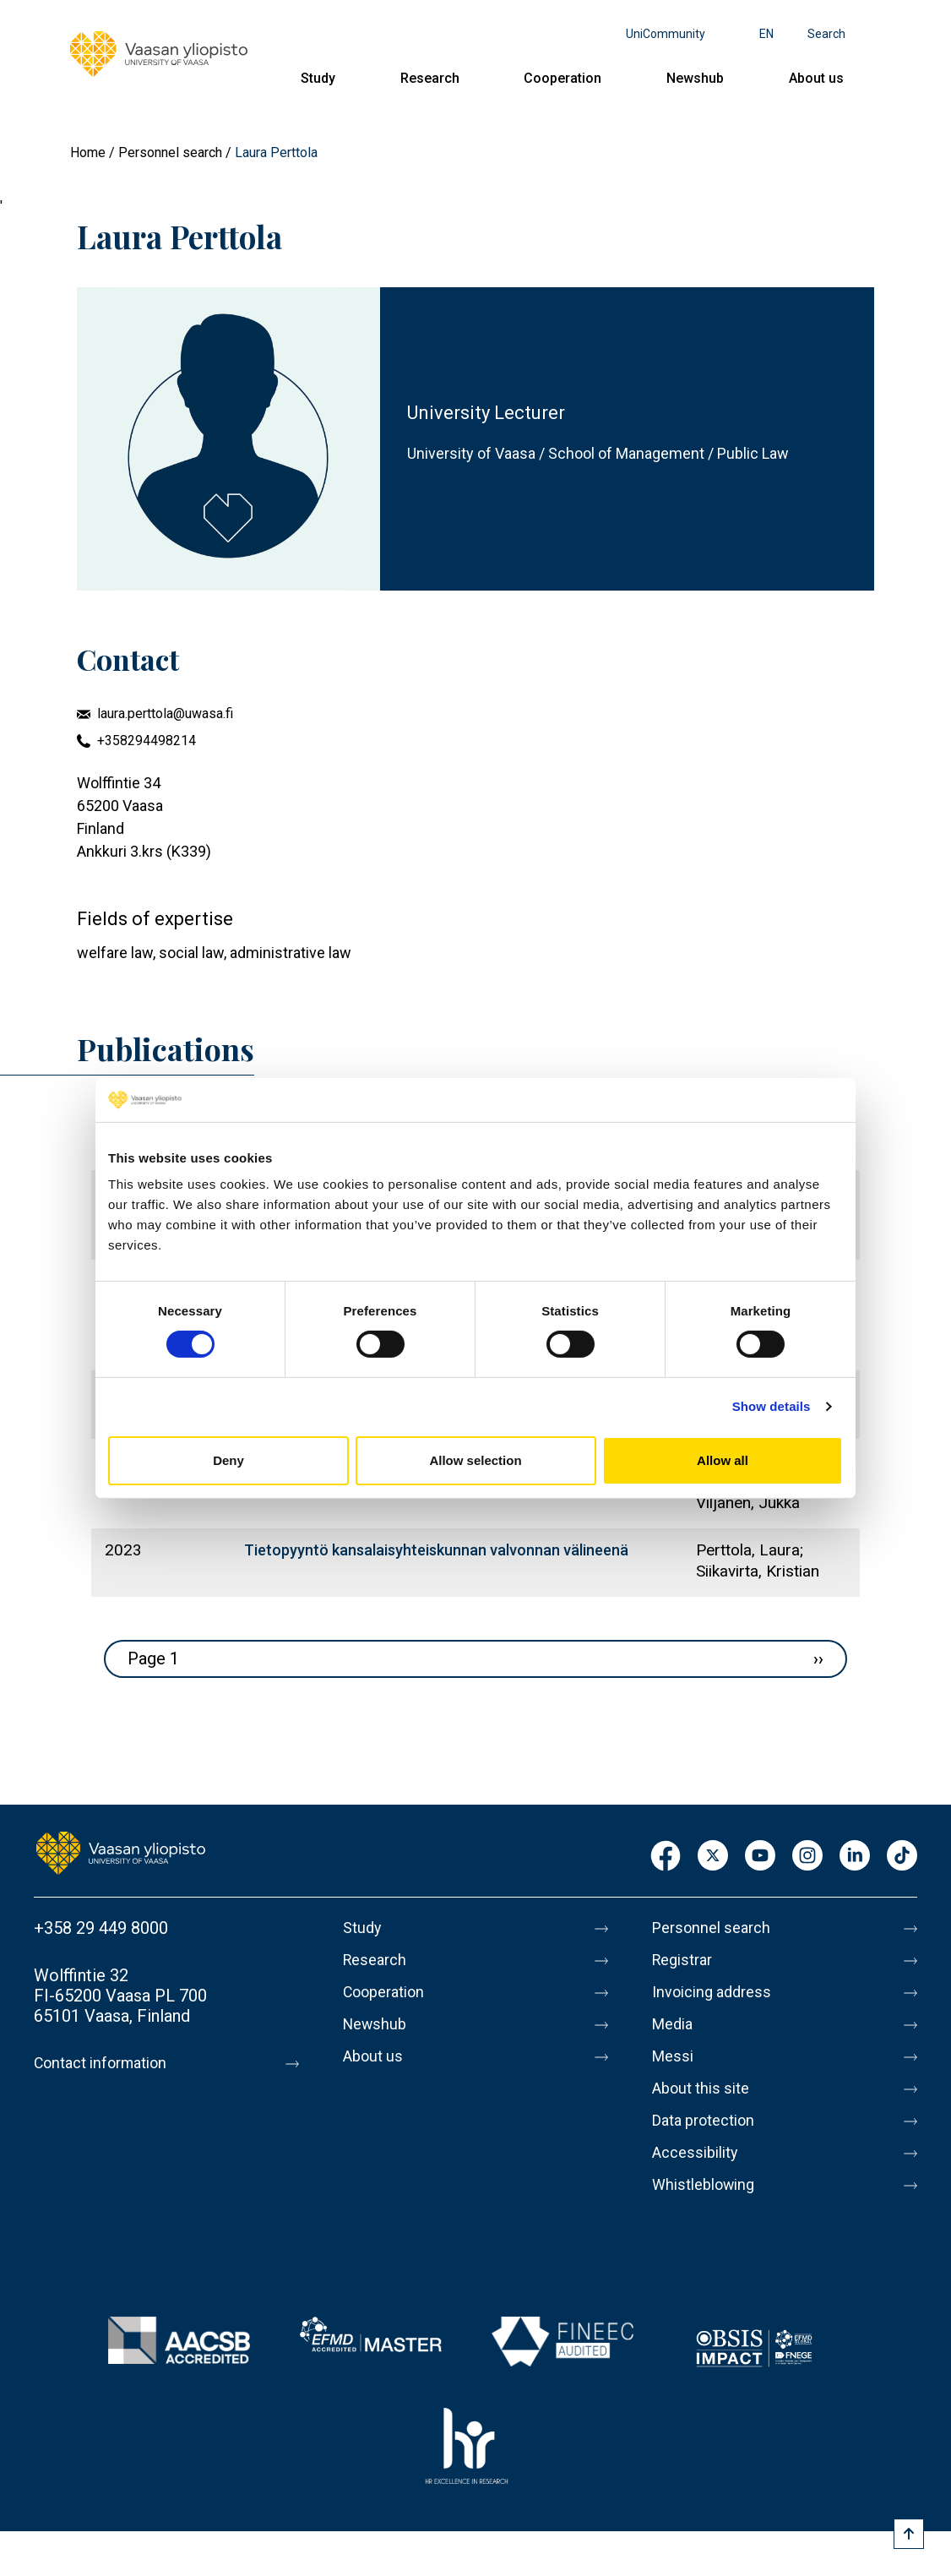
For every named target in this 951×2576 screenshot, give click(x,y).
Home (88, 152)
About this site (706, 2088)
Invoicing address (717, 1992)
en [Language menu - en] (766, 34)
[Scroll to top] (909, 2534)
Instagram (807, 1856)
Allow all (722, 1460)
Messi (675, 2056)
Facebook (665, 1856)
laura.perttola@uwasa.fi (165, 713)
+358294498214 (146, 740)
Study (318, 78)
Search (826, 34)
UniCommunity (665, 34)
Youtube (760, 1856)
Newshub (695, 78)
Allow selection (475, 1460)
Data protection (710, 2120)
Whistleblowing (709, 2185)
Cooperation (562, 78)
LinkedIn (855, 1856)
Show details (771, 1406)
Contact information (108, 2063)
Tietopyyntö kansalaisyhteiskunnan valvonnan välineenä (436, 1550)
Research (429, 78)
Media (675, 2024)
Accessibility (699, 2153)
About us (816, 78)
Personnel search (170, 152)
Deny (228, 1460)
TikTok (902, 1856)
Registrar (686, 1960)
